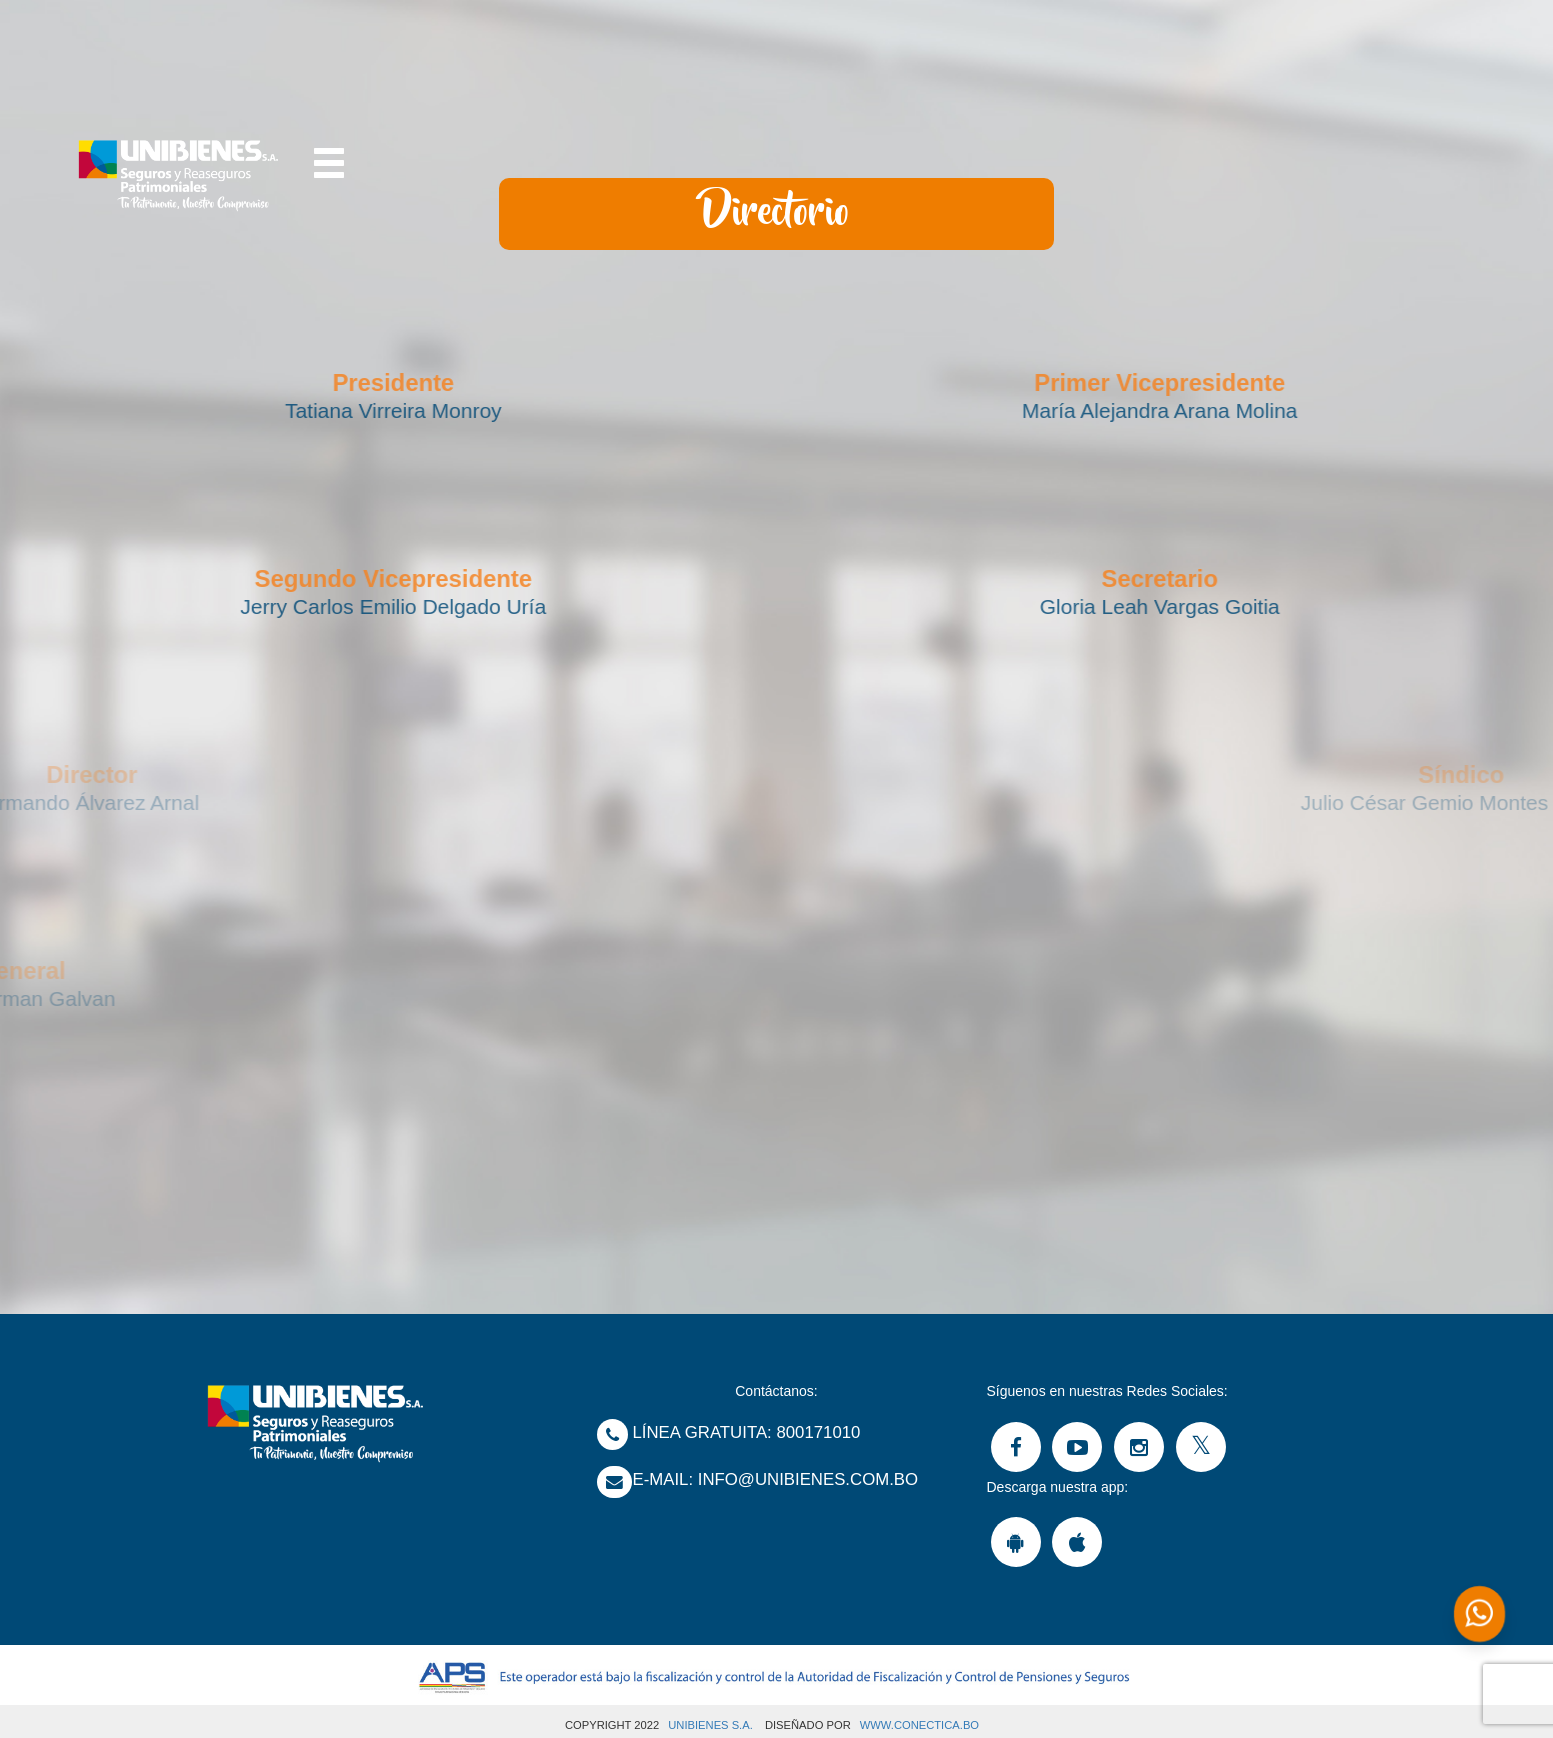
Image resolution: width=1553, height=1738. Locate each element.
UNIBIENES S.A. (710, 1725)
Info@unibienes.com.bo (808, 1479)
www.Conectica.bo (919, 1725)
